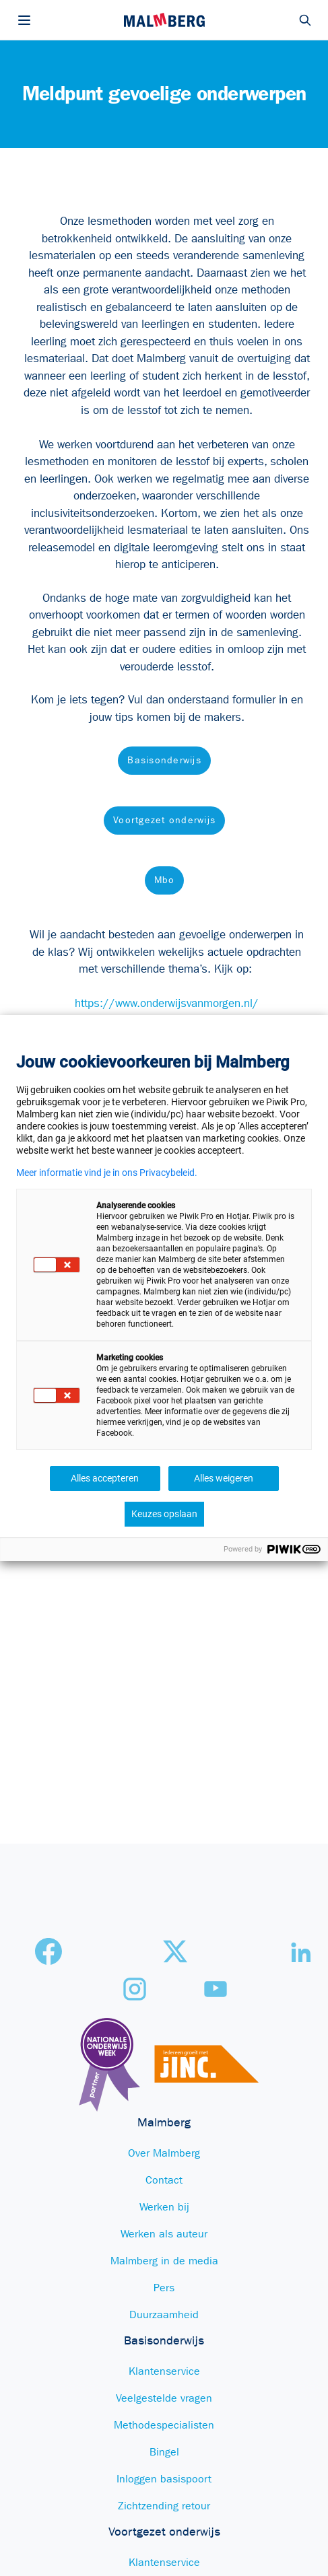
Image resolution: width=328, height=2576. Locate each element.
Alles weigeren (223, 1478)
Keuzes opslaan (164, 1513)
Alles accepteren (105, 1478)
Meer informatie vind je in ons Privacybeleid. (106, 1172)
